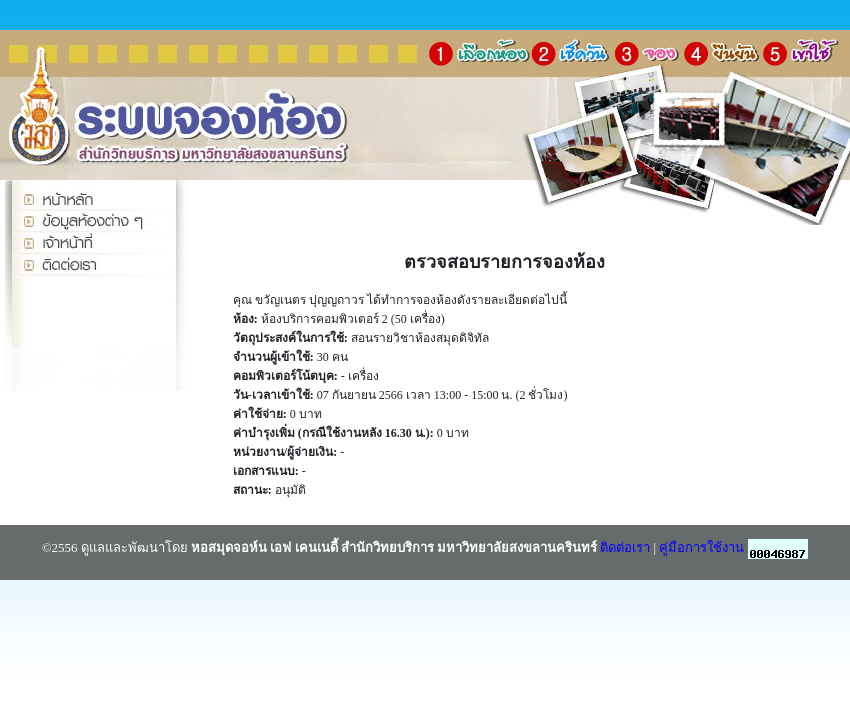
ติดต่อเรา (625, 547)
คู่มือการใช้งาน (701, 547)
